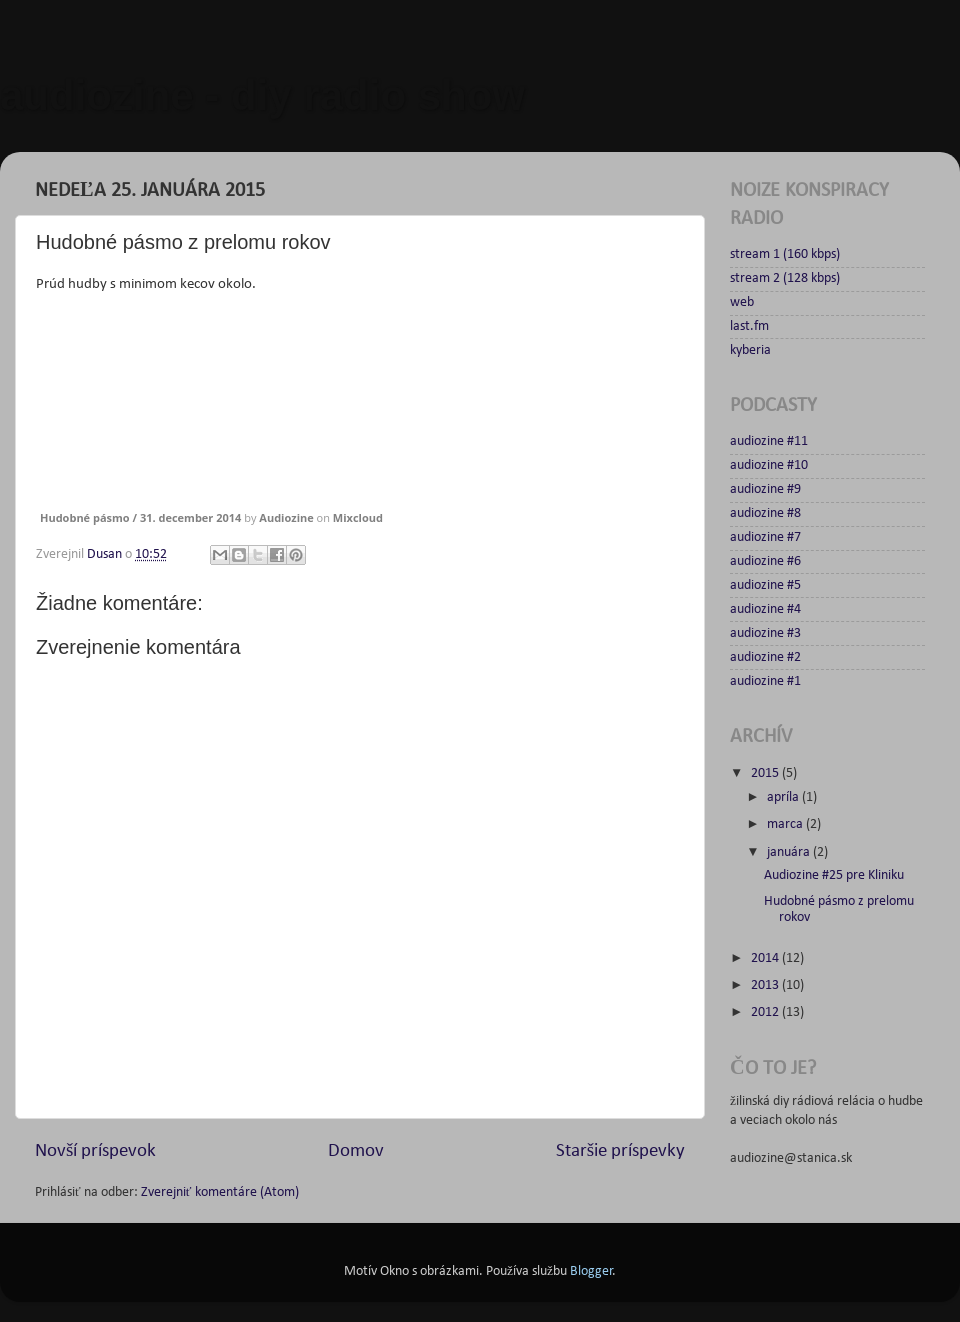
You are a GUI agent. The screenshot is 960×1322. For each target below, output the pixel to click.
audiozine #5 (765, 585)
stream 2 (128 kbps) (785, 278)
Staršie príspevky (620, 1151)
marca (786, 824)
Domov (356, 1151)
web (742, 302)
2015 (766, 773)
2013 (766, 985)
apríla (784, 797)
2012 (766, 1012)
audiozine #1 (765, 681)
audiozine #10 (769, 465)
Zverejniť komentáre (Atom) (220, 1192)
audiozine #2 (765, 657)
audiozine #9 (765, 489)
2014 (766, 958)
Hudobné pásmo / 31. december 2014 (140, 517)
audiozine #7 (765, 537)
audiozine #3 (765, 633)
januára (790, 852)
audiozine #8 (765, 513)
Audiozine (286, 517)
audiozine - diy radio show (262, 95)
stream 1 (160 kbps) (785, 254)
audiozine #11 (769, 441)
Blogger (591, 1271)
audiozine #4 (765, 609)
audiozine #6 (765, 561)
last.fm (749, 326)
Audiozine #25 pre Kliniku (834, 875)
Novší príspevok (95, 1151)
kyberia (750, 350)
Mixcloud (358, 517)
